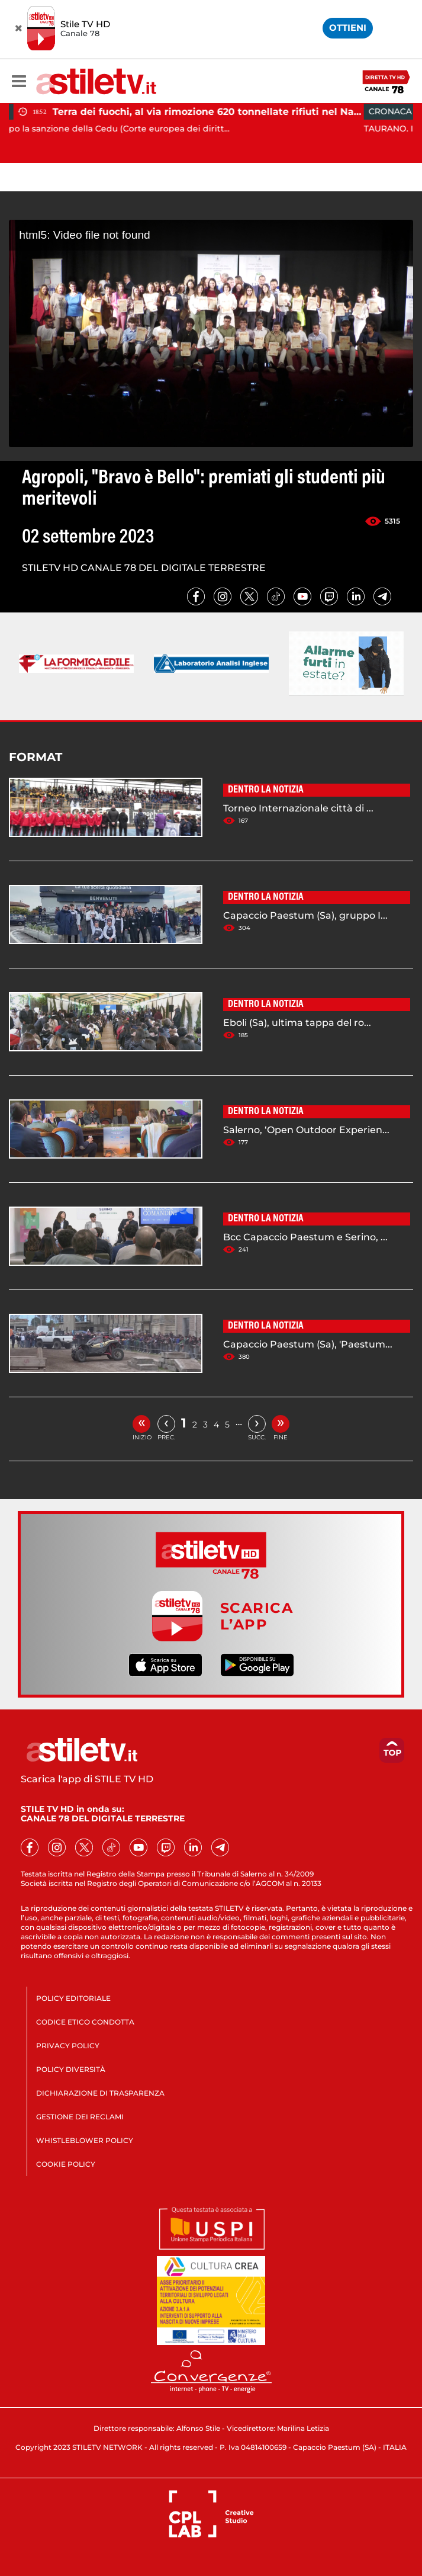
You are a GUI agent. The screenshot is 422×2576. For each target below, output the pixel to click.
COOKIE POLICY (65, 2164)
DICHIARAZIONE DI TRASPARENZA (100, 2093)
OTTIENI (347, 27)
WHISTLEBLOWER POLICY (84, 2140)
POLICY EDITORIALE (73, 1998)
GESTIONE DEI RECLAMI (80, 2116)
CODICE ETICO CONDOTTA (85, 2021)
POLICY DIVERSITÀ (70, 2069)
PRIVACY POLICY (67, 2045)
